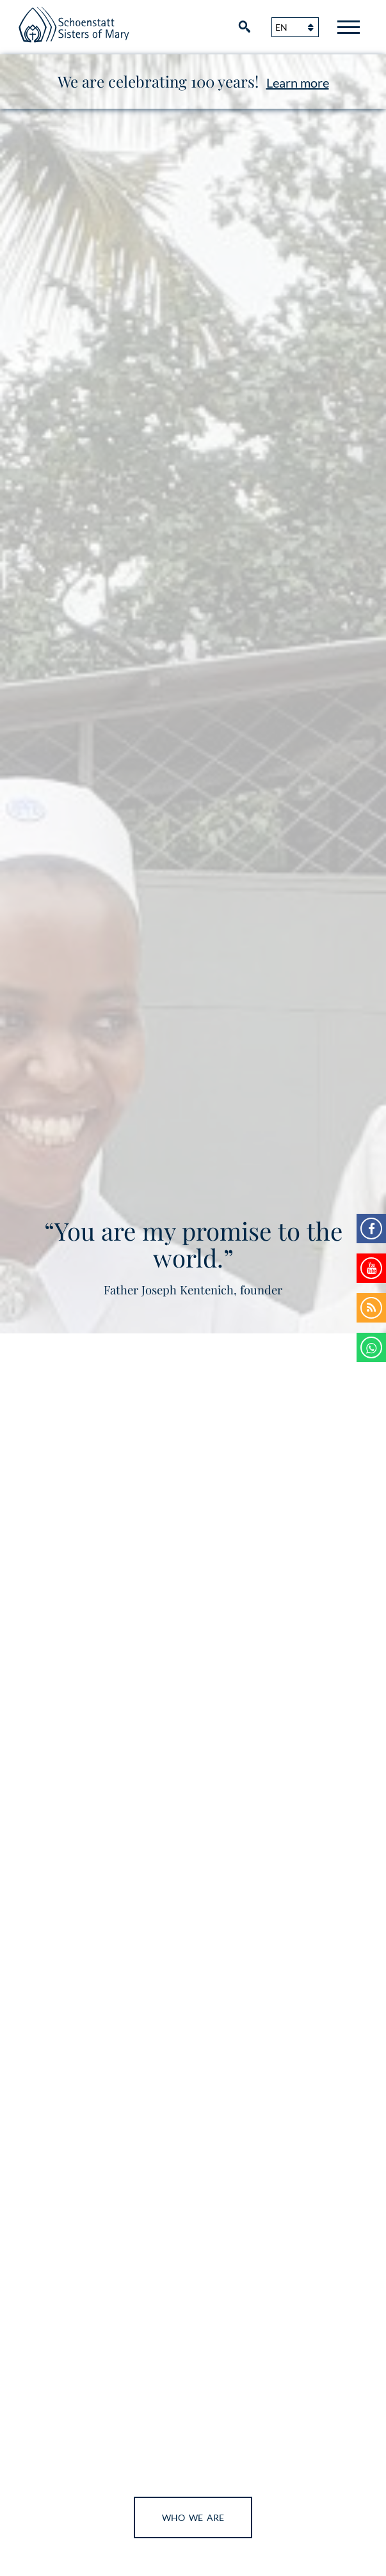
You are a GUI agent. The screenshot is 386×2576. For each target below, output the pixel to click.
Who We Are (193, 2517)
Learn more (297, 82)
